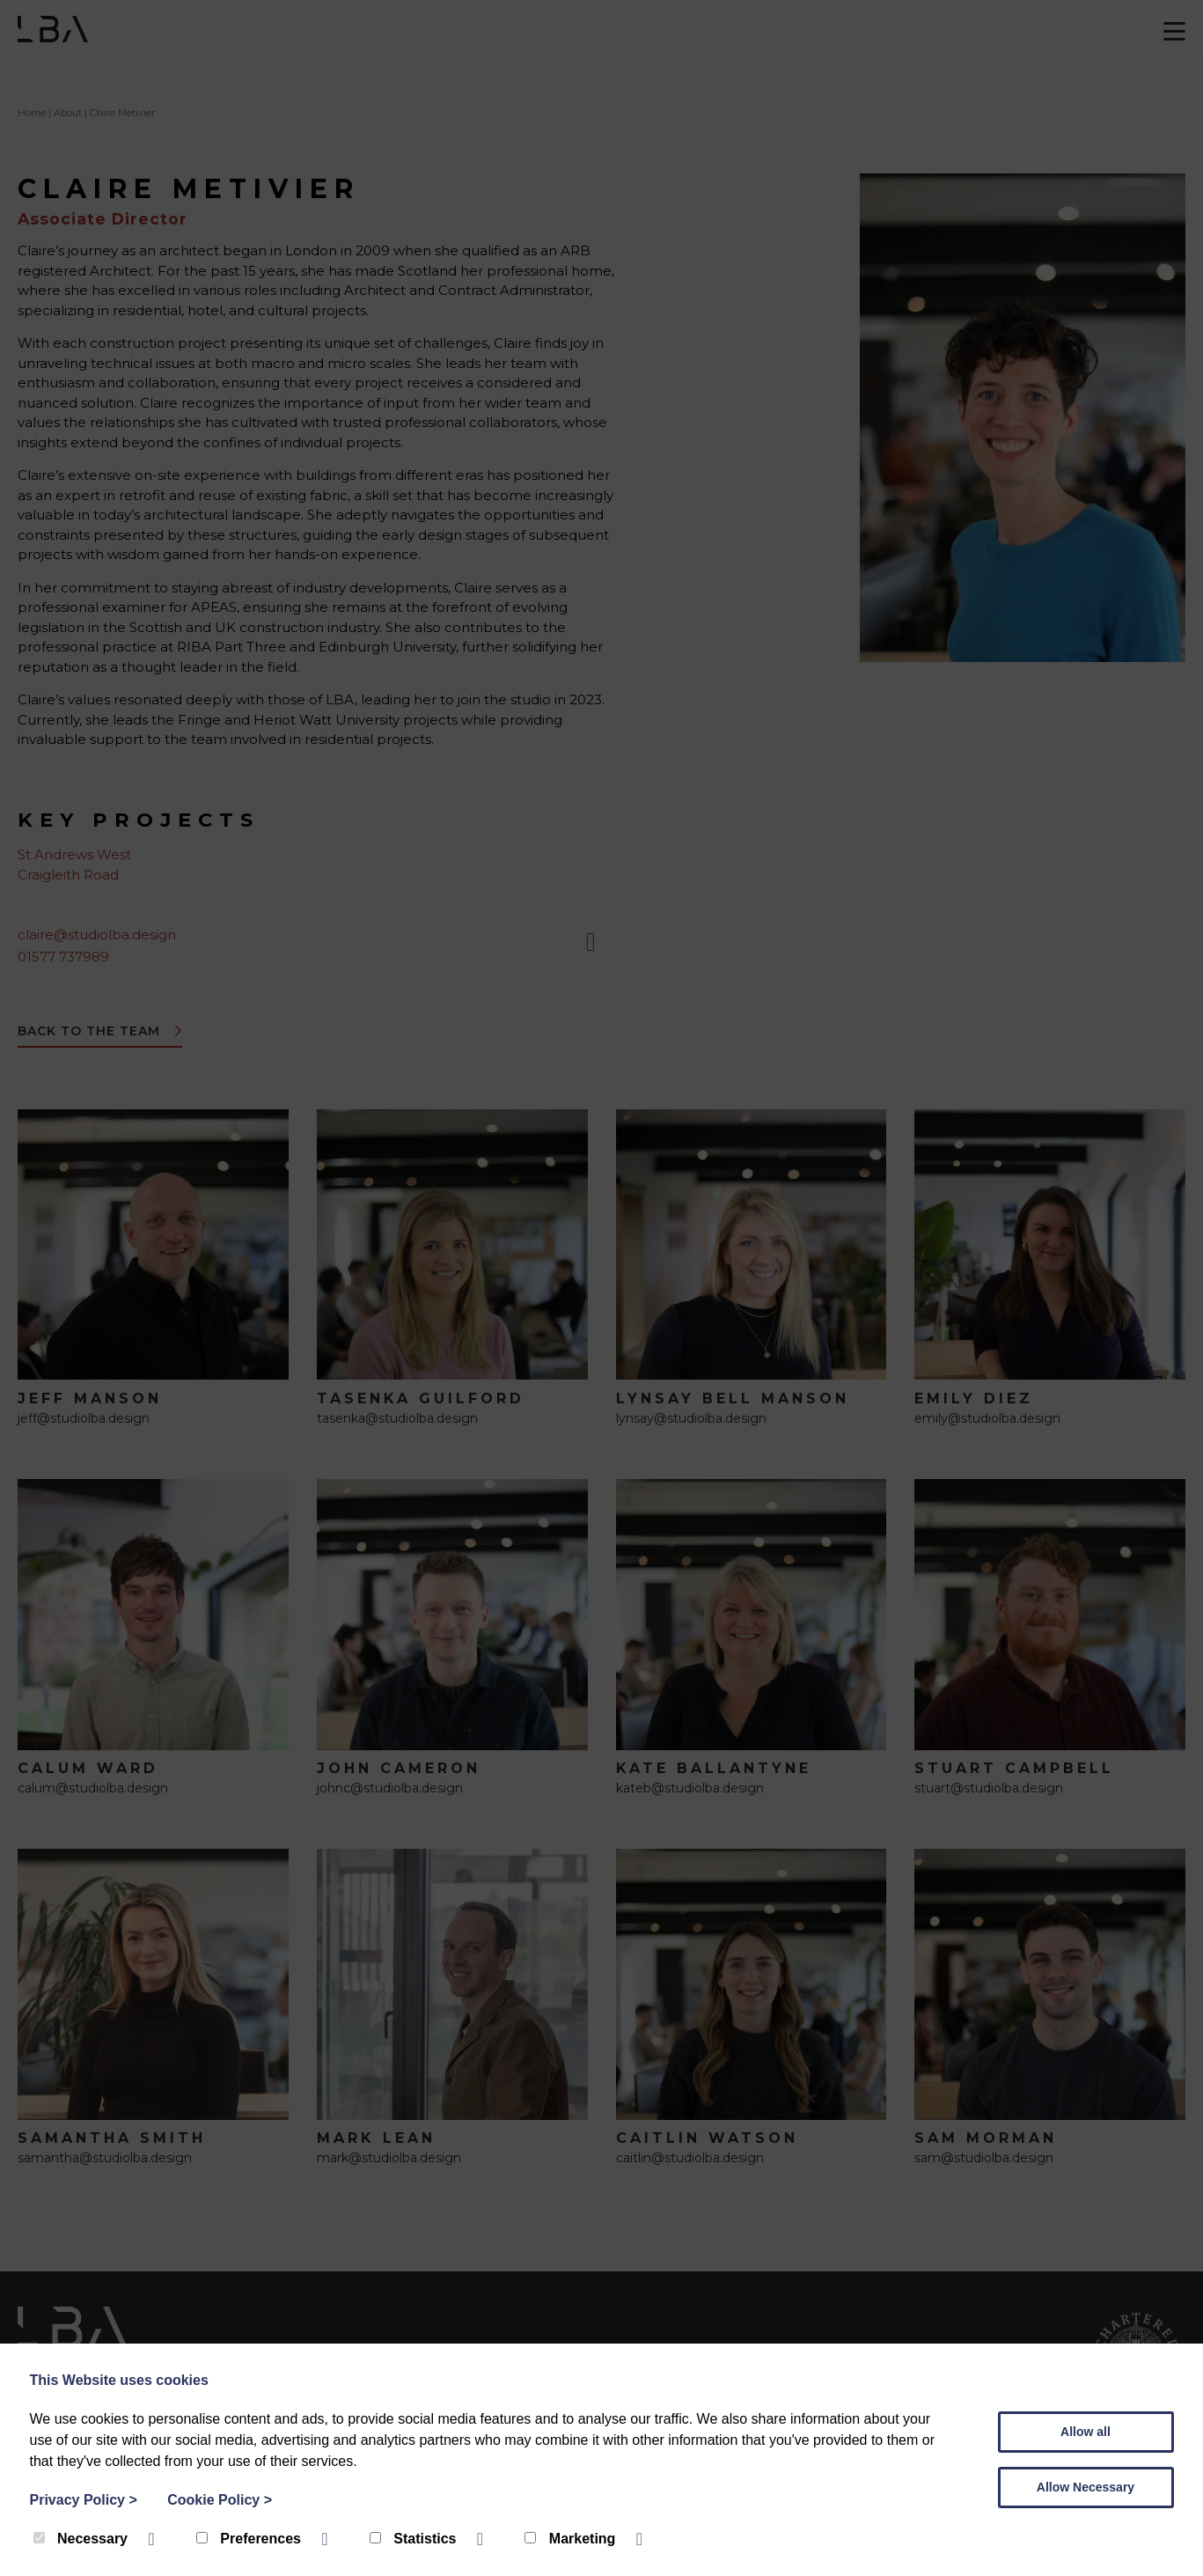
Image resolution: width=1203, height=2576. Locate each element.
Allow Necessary (1085, 2487)
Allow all (1085, 2432)
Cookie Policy (219, 2499)
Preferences (250, 2538)
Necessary (82, 2538)
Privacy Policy (83, 2499)
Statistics (415, 2538)
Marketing (571, 2538)
